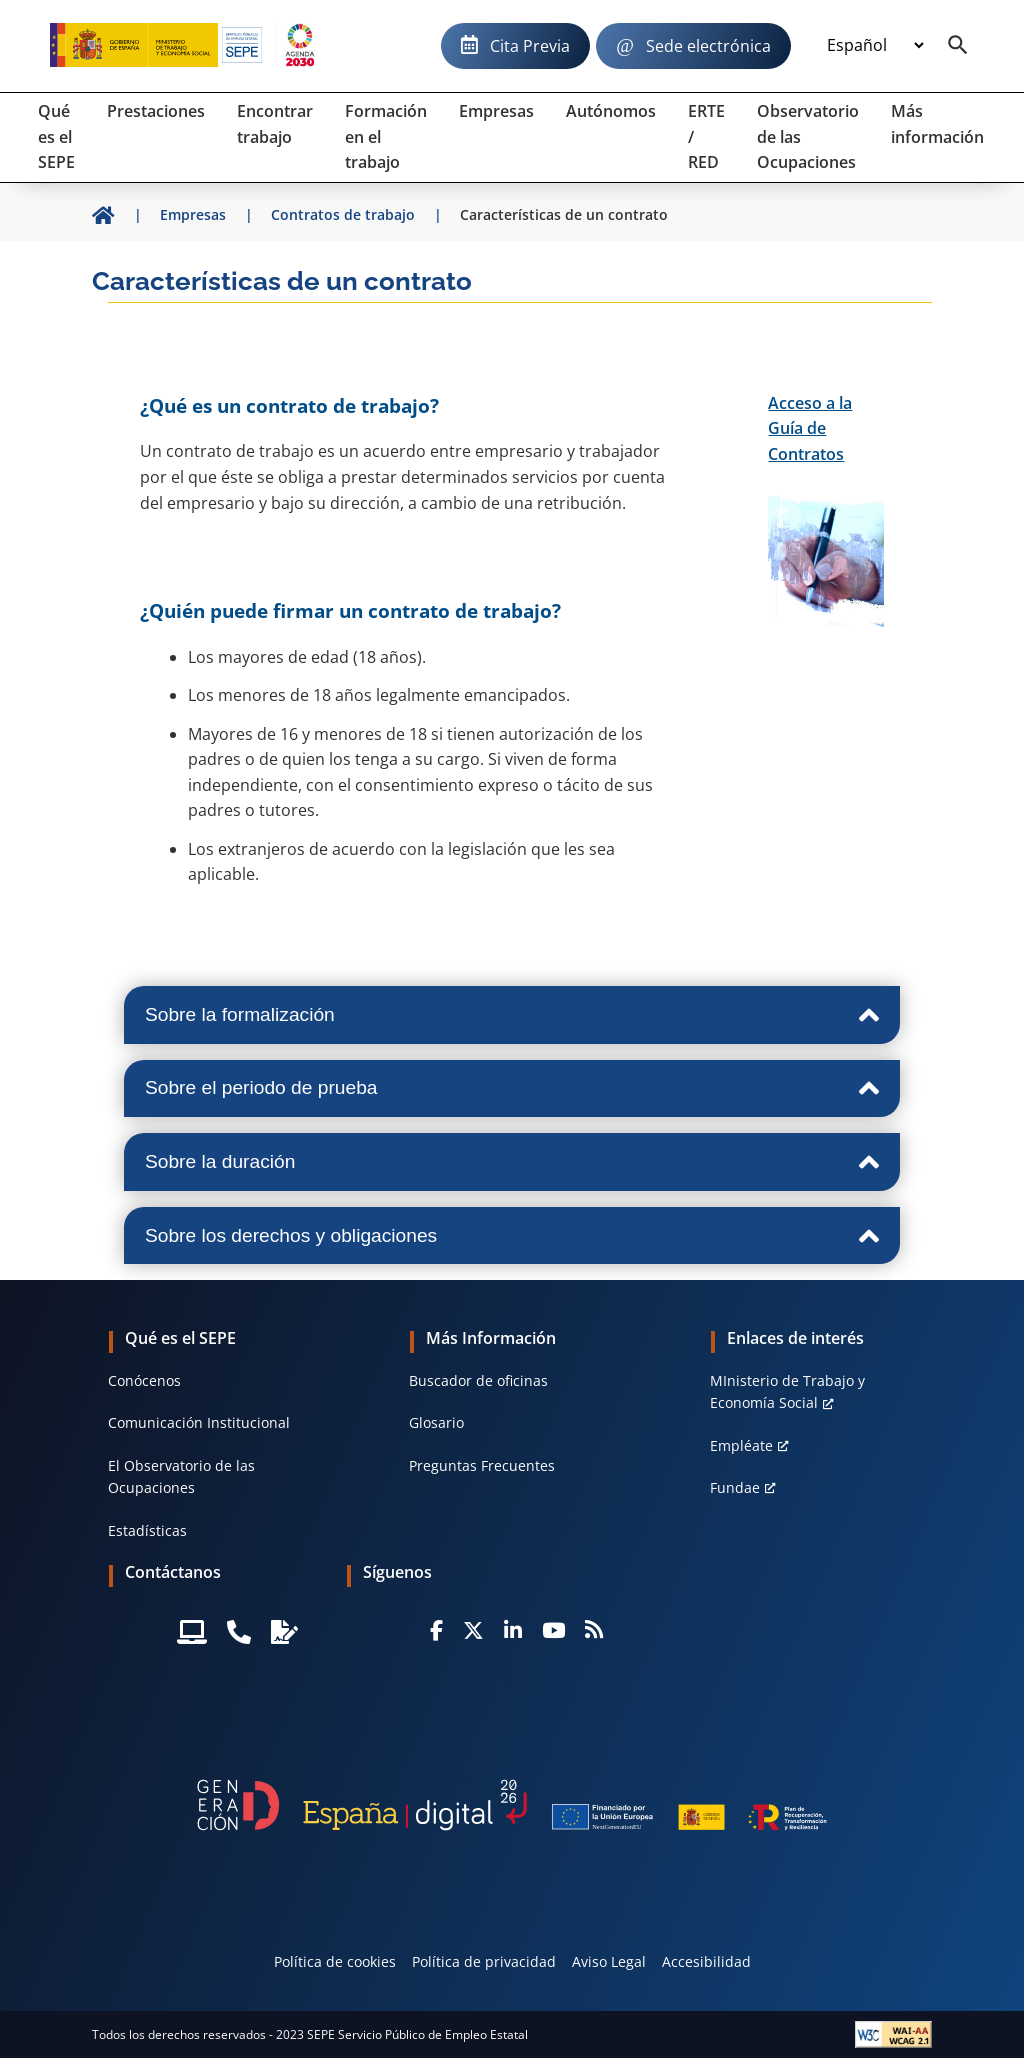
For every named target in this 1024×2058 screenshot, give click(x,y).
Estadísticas (147, 1530)
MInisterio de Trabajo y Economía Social (787, 1391)
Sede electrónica (708, 46)
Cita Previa (530, 46)
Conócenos (144, 1380)
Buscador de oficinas (478, 1380)
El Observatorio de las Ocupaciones (181, 1476)
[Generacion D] (512, 1805)
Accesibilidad (706, 1961)
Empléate (741, 1445)
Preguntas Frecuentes (482, 1465)
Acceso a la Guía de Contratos (810, 428)
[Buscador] (958, 46)
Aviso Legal (609, 1961)
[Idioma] (875, 46)
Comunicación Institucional (199, 1422)
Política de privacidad (484, 1961)
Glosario (436, 1422)
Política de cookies (335, 1961)
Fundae (735, 1487)
